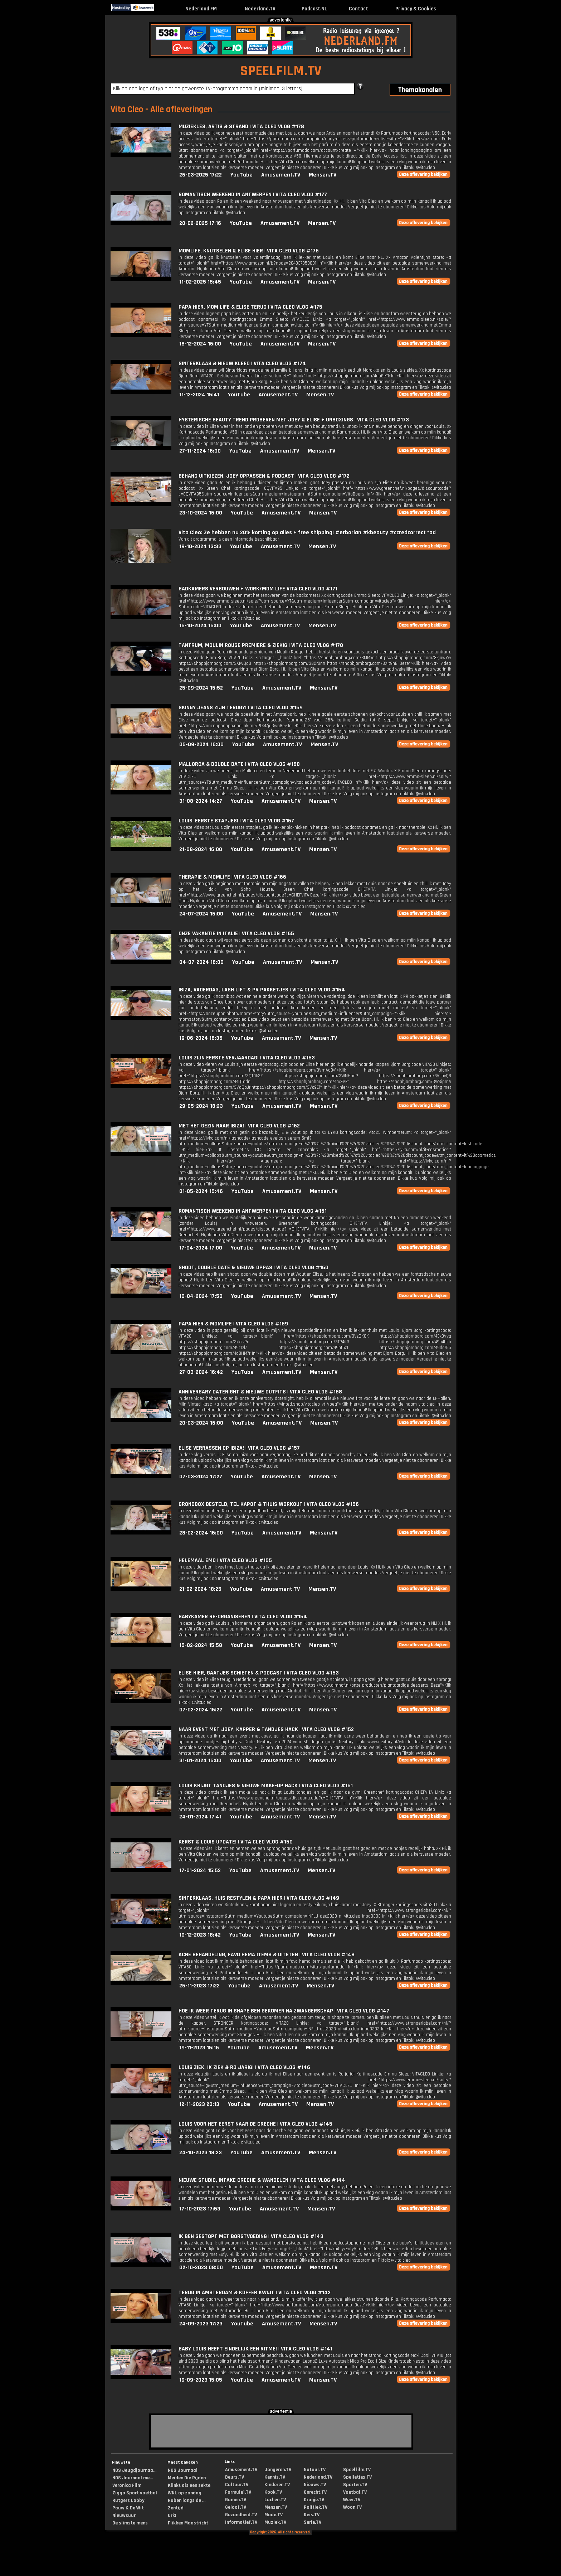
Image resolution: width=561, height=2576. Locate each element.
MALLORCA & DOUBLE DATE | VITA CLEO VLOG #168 (239, 764)
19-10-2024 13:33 (200, 546)
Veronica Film (126, 2485)
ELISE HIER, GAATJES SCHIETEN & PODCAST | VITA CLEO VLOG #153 (259, 1673)
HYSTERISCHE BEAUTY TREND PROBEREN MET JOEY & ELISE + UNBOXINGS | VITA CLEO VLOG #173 (294, 420)
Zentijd (176, 2508)
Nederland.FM (201, 8)
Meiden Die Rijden (187, 2478)
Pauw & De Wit (128, 2508)
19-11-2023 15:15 (199, 2047)
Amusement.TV (280, 175)
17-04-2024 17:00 (200, 1248)
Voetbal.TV (355, 2492)
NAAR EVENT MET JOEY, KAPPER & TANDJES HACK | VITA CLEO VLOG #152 (266, 1729)
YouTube (241, 175)
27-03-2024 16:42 (201, 1372)
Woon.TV (352, 2507)
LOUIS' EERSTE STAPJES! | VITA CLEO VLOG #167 (236, 821)
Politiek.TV (315, 2507)
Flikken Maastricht (188, 2523)
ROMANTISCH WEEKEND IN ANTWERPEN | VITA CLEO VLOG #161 (253, 1211)
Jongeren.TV (277, 2469)
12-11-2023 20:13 (199, 2104)
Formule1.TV (238, 2492)
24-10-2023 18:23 (200, 2152)
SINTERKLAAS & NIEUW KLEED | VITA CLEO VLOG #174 (242, 363)
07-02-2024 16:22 (200, 1710)
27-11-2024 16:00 (200, 451)
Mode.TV (273, 2515)
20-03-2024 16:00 (201, 1423)
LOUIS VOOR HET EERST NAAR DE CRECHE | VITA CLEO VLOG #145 (255, 2124)
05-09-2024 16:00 (201, 744)
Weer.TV (351, 2500)
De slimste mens (130, 2523)
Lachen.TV (275, 2500)
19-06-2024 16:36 (201, 1038)
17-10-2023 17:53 (199, 2209)
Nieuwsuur (124, 2515)
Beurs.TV (234, 2477)
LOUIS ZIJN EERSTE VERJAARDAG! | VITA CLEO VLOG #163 (247, 1058)
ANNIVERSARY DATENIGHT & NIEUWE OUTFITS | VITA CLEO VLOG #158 (260, 1392)
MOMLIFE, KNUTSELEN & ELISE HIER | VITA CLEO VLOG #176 (249, 251)
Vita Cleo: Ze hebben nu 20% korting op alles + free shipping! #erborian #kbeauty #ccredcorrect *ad (307, 532)
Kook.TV (273, 2492)
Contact (358, 8)
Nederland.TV (260, 8)
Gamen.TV (235, 2500)
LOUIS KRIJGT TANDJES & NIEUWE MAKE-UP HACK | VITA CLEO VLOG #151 (266, 1785)
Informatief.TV (241, 2522)
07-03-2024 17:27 (200, 1476)
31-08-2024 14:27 (200, 801)
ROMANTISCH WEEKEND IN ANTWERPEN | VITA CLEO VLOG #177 (253, 194)
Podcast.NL (314, 8)
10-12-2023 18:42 (200, 1935)
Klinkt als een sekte (189, 2485)
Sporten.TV (355, 2484)
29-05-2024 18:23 (201, 1106)
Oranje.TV (314, 2500)
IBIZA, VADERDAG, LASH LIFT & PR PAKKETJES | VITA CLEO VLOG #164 (262, 990)
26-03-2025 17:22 (200, 175)
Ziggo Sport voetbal (134, 2493)
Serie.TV (312, 2522)
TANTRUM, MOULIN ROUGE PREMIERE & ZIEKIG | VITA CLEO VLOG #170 (261, 645)
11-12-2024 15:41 (199, 394)
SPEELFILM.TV (281, 71)
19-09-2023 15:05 (200, 2380)
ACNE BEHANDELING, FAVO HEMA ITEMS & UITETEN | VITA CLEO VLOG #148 (267, 1954)
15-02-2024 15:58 (200, 1645)
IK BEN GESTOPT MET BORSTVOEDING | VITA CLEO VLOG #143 (251, 2236)
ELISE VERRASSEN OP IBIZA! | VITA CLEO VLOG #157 (239, 1448)
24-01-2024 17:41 (200, 1817)
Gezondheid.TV (241, 2515)
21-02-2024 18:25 (200, 1589)
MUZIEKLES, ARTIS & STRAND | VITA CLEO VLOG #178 (241, 126)
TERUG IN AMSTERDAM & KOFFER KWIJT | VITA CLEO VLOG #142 (255, 2292)
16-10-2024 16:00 (200, 625)
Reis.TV (311, 2515)
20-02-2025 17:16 (200, 223)
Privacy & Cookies (415, 8)
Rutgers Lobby (128, 2500)
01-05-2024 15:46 (201, 1191)
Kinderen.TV (277, 2484)
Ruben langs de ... (186, 2500)
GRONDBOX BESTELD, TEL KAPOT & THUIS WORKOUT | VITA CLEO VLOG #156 (269, 1504)
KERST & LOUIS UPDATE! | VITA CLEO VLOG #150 (236, 1842)
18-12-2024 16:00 (200, 344)
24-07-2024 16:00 (201, 914)
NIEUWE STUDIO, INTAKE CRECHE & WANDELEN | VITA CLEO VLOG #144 (262, 2180)
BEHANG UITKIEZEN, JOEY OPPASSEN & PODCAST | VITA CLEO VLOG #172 (264, 476)
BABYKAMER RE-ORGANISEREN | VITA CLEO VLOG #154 (243, 1616)
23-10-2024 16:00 (200, 513)
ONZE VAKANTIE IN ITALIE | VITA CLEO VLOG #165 (236, 933)
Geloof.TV (235, 2507)
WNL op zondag (184, 2493)
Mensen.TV (322, 175)
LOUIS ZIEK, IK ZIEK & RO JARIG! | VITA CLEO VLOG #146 (244, 2067)
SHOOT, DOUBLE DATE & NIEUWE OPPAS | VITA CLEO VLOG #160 (253, 1267)
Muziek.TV (275, 2522)
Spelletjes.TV (357, 2477)
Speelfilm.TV (357, 2469)
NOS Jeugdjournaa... (134, 2470)
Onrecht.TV (315, 2492)
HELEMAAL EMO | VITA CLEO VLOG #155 (225, 1560)
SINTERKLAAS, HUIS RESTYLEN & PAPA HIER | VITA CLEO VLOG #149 (259, 1898)
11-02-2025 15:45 (200, 282)
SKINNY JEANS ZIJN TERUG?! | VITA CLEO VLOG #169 (241, 707)
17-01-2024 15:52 (200, 1870)
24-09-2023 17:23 (201, 2324)
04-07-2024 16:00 (201, 962)
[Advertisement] (49, 128)
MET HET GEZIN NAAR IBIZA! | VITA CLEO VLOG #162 (239, 1126)
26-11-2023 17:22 (199, 1986)
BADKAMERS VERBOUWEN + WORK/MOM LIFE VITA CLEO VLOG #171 (258, 589)
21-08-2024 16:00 (200, 849)
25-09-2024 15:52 (201, 688)
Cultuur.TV (236, 2484)
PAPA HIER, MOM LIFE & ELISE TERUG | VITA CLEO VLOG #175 (250, 307)
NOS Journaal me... (132, 2478)
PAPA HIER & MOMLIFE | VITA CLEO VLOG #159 (233, 1324)
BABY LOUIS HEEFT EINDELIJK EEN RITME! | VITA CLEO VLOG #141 (255, 2349)
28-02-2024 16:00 (201, 1533)
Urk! (172, 2515)
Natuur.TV (315, 2469)
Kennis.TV (274, 2477)
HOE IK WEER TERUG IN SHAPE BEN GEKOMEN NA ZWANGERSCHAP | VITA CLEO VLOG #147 (284, 2011)
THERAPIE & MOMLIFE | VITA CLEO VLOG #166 (232, 877)
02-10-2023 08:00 (201, 2267)
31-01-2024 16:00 (200, 1760)
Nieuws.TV (315, 2484)
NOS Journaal (182, 2470)
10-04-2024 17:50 (201, 1296)
